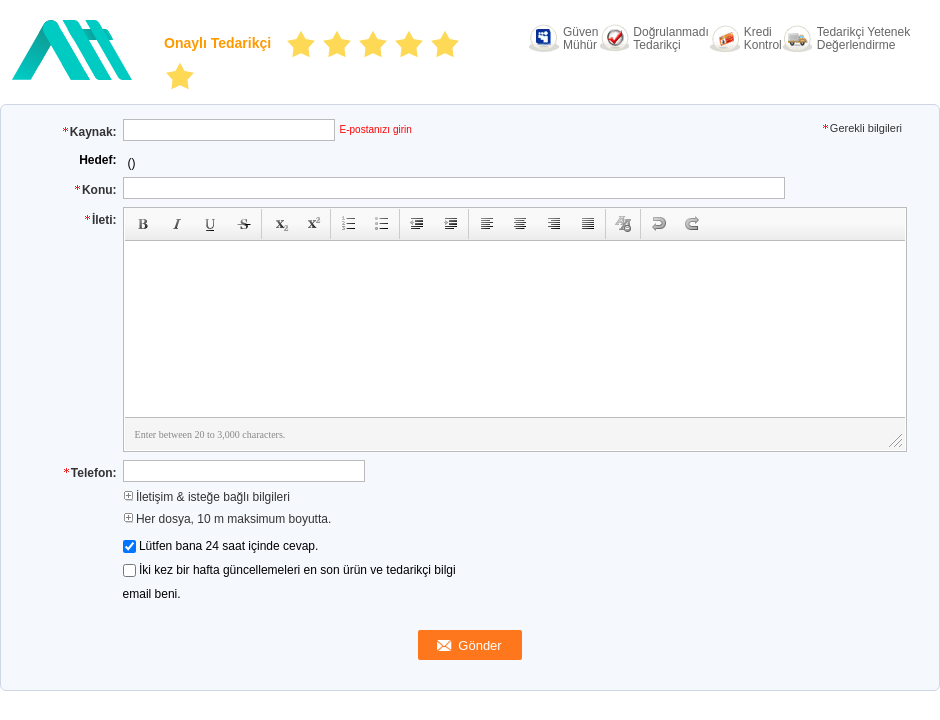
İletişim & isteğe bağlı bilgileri (206, 497)
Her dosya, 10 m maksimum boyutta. (227, 519)
